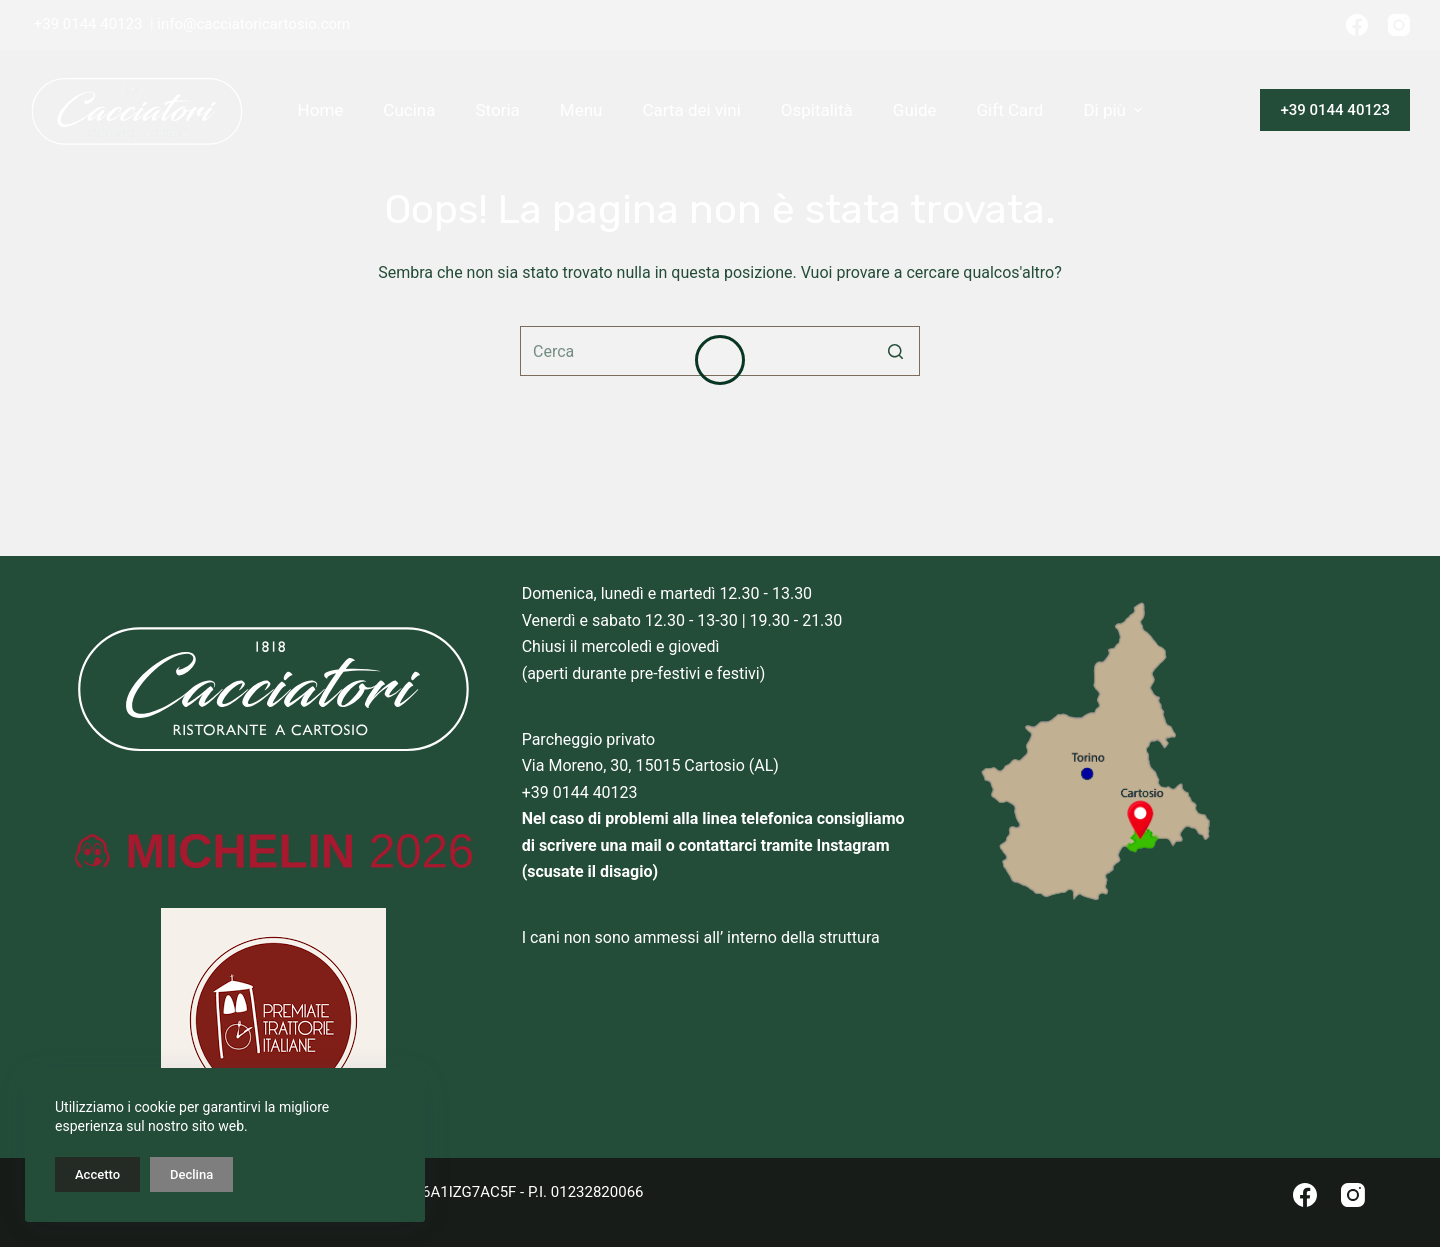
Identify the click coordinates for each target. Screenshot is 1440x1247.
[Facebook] (1357, 25)
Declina (191, 1174)
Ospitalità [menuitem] (817, 110)
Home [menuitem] (321, 110)
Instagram (853, 845)
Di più (1115, 110)
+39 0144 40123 (88, 24)
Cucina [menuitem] (409, 110)
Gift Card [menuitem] (1010, 110)
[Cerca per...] (720, 351)
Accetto (97, 1174)
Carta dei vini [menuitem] (691, 110)
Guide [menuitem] (915, 110)
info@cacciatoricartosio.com (253, 24)
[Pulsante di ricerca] (895, 351)
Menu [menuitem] (581, 110)
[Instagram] (1399, 25)
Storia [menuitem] (497, 110)
